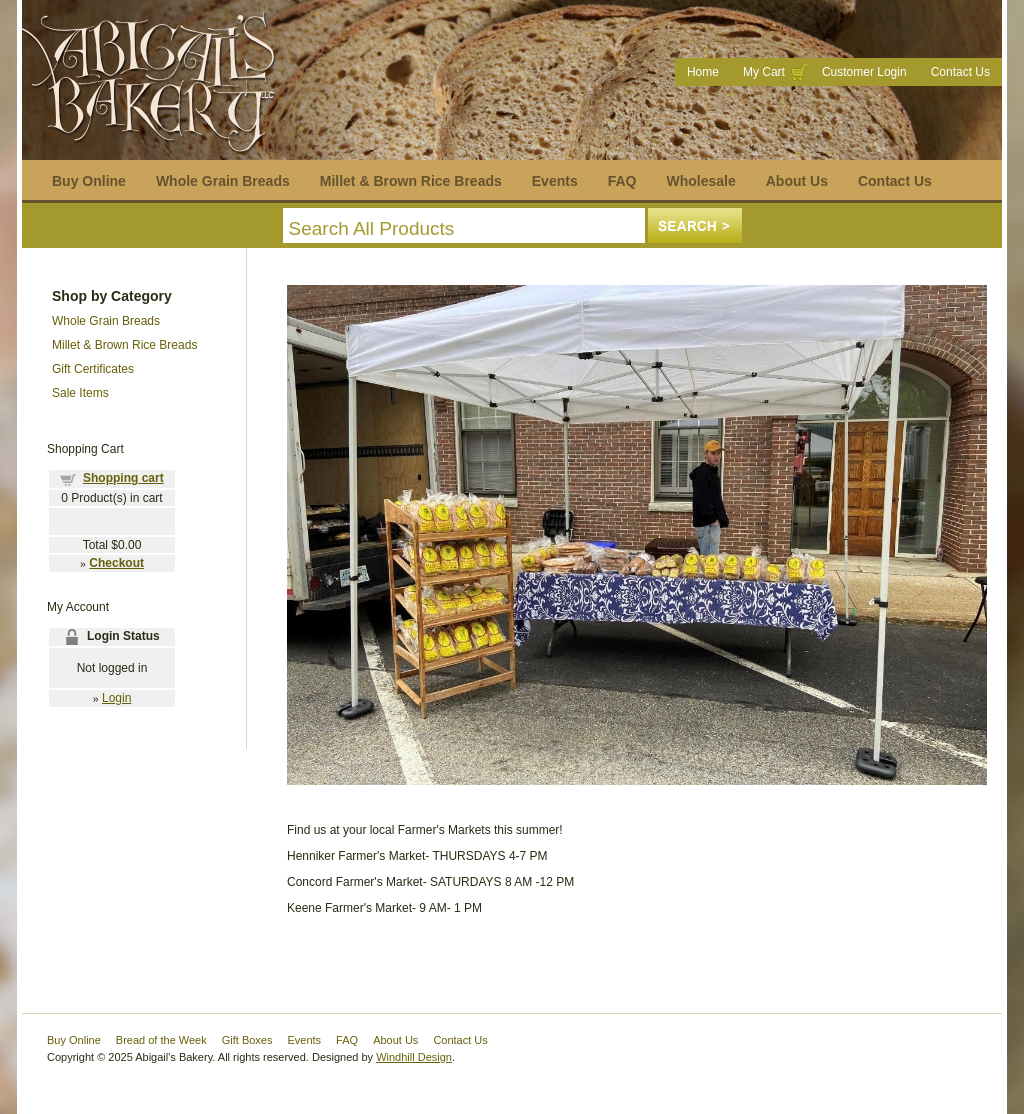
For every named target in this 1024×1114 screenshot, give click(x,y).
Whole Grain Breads (223, 181)
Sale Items (80, 393)
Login (116, 698)
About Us (797, 181)
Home (703, 72)
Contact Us (960, 72)
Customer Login (864, 72)
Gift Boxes (247, 1040)
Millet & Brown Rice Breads (411, 181)
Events (555, 181)
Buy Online (89, 181)
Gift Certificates (93, 369)
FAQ (622, 181)
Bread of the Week (161, 1040)
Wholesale (700, 181)
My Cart (764, 72)
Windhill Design (414, 1057)
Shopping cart (123, 478)
